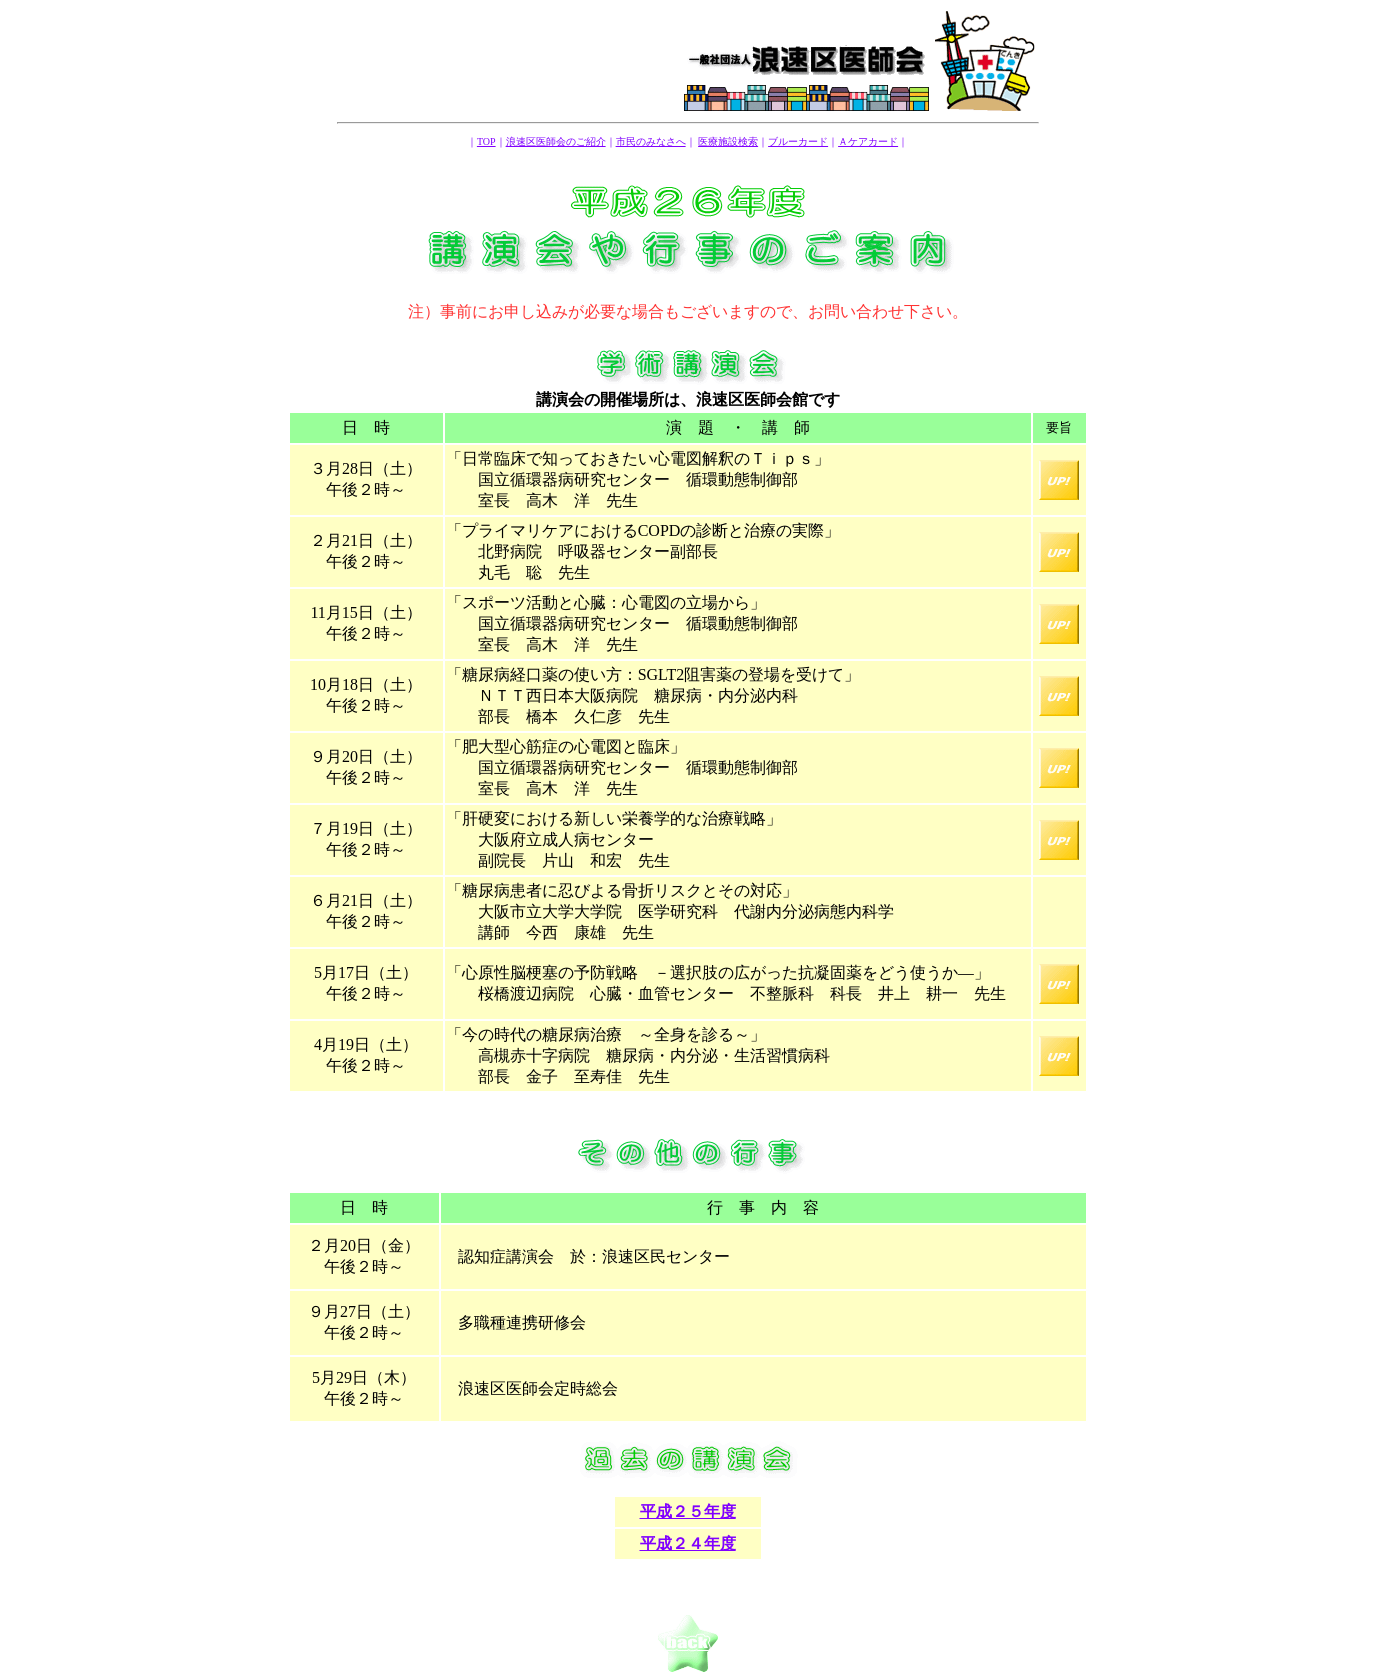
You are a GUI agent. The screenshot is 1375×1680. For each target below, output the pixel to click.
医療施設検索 (728, 141)
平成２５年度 (688, 1511)
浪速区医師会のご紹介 (556, 141)
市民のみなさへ (651, 141)
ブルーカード (798, 141)
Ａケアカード (868, 141)
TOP (486, 141)
